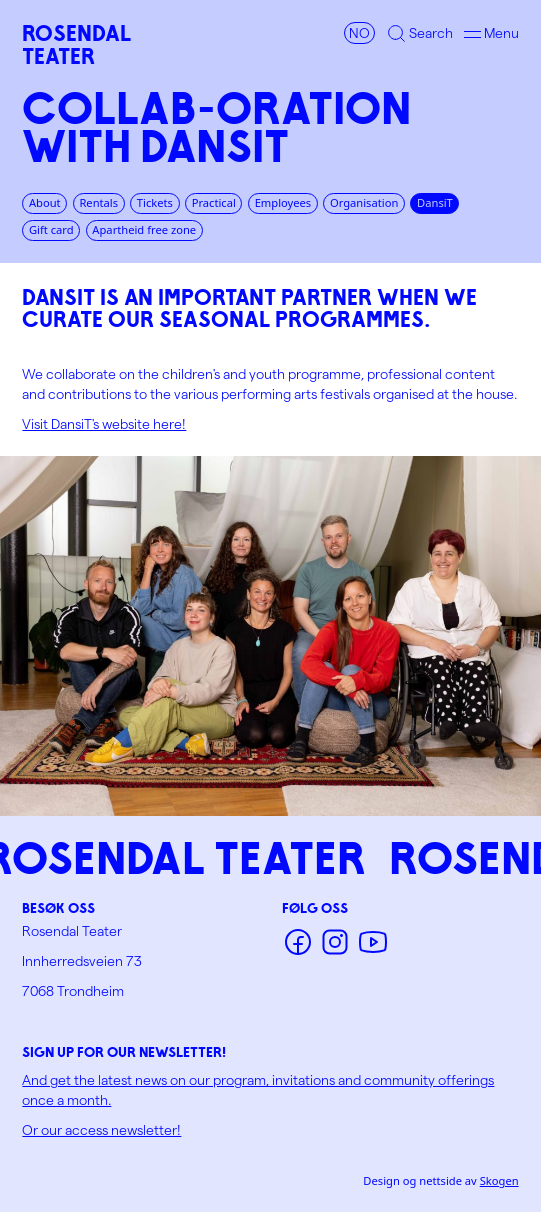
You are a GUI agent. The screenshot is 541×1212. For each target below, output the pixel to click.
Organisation (364, 202)
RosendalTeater (76, 44)
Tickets (155, 202)
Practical (214, 202)
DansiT (435, 202)
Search (431, 32)
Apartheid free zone (144, 229)
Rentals (98, 202)
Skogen (499, 1180)
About (45, 202)
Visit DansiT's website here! (104, 423)
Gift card (51, 229)
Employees (283, 202)
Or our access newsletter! (101, 1129)
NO (359, 32)
